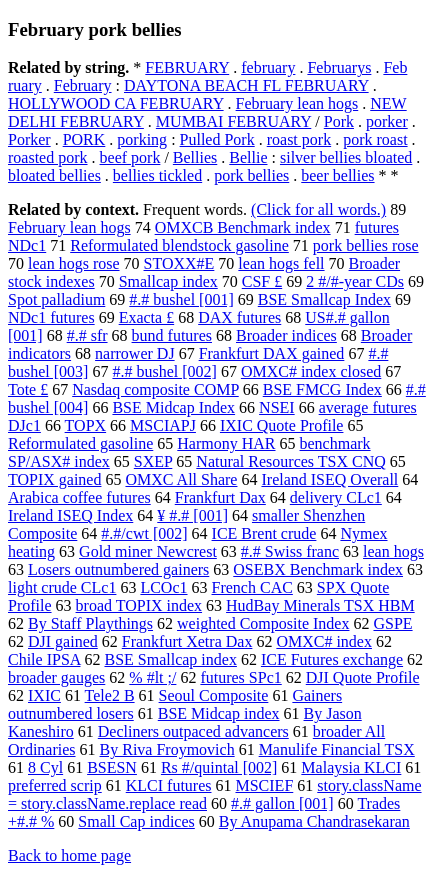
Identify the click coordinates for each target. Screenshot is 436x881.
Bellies (195, 157)
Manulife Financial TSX (337, 749)
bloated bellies (54, 175)
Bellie (248, 157)
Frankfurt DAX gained (272, 353)
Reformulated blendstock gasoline (179, 245)
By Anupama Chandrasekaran (314, 821)
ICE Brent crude (264, 533)
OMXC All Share (181, 479)
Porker (29, 139)
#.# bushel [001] (181, 299)
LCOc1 (163, 587)
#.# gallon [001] (282, 803)
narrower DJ (135, 353)
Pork (339, 121)
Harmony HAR (226, 443)
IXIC (44, 695)
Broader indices (286, 335)
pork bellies (251, 175)
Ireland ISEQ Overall (329, 479)
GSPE (392, 623)
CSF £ (262, 281)
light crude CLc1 (62, 587)
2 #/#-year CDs (355, 281)
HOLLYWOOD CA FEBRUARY (116, 103)
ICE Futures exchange (332, 659)
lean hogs (393, 551)
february (268, 67)
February (83, 85)
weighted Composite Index (263, 623)
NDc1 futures (51, 317)
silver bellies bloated (346, 157)
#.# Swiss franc (290, 551)
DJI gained (63, 641)
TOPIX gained (54, 479)
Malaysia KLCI (351, 767)
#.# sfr (87, 335)
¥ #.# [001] (192, 515)
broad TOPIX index (139, 605)
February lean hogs (297, 103)
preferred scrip (55, 785)
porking (142, 139)
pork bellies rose (366, 245)
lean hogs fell (281, 263)
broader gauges (56, 677)
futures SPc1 (240, 677)
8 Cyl (45, 767)
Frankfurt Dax (220, 497)
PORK (84, 139)
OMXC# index (324, 641)
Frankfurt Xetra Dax (187, 641)
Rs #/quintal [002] (219, 767)
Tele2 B (110, 695)
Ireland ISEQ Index (70, 515)
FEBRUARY (187, 67)
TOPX (86, 425)
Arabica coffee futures (79, 497)
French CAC (252, 587)
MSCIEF (264, 785)
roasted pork (48, 157)
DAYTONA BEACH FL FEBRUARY (246, 85)
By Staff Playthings (90, 623)
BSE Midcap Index (173, 407)
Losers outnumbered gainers (118, 569)
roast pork (299, 139)
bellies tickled (157, 175)
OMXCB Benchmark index (243, 227)
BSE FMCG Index (322, 389)
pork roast (375, 139)
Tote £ (28, 389)
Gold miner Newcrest (148, 551)
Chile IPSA (44, 659)
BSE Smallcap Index (324, 299)
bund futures (172, 335)
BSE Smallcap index (170, 659)
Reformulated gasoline (80, 443)
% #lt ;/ (152, 677)
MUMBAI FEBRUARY (233, 121)
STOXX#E (179, 263)
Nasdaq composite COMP (155, 389)
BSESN (112, 767)
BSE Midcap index (219, 713)
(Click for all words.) (318, 209)
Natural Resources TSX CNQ (290, 461)
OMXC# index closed (311, 371)
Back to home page (69, 855)
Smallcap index (168, 281)
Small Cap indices (136, 821)
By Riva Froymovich (167, 749)
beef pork (130, 157)
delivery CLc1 (336, 497)
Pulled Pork (217, 139)
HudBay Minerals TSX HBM (320, 605)
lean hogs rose (74, 263)
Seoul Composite (214, 695)
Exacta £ (147, 317)
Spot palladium (56, 299)
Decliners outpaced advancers (193, 731)
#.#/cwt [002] (144, 533)
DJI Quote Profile (363, 677)
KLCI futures (169, 785)
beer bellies (337, 175)
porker (387, 121)
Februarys (339, 67)
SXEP (153, 461)
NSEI (277, 407)
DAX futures (239, 317)
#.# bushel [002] (164, 371)
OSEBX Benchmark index (318, 569)
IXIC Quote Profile (282, 425)
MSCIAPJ (163, 425)
